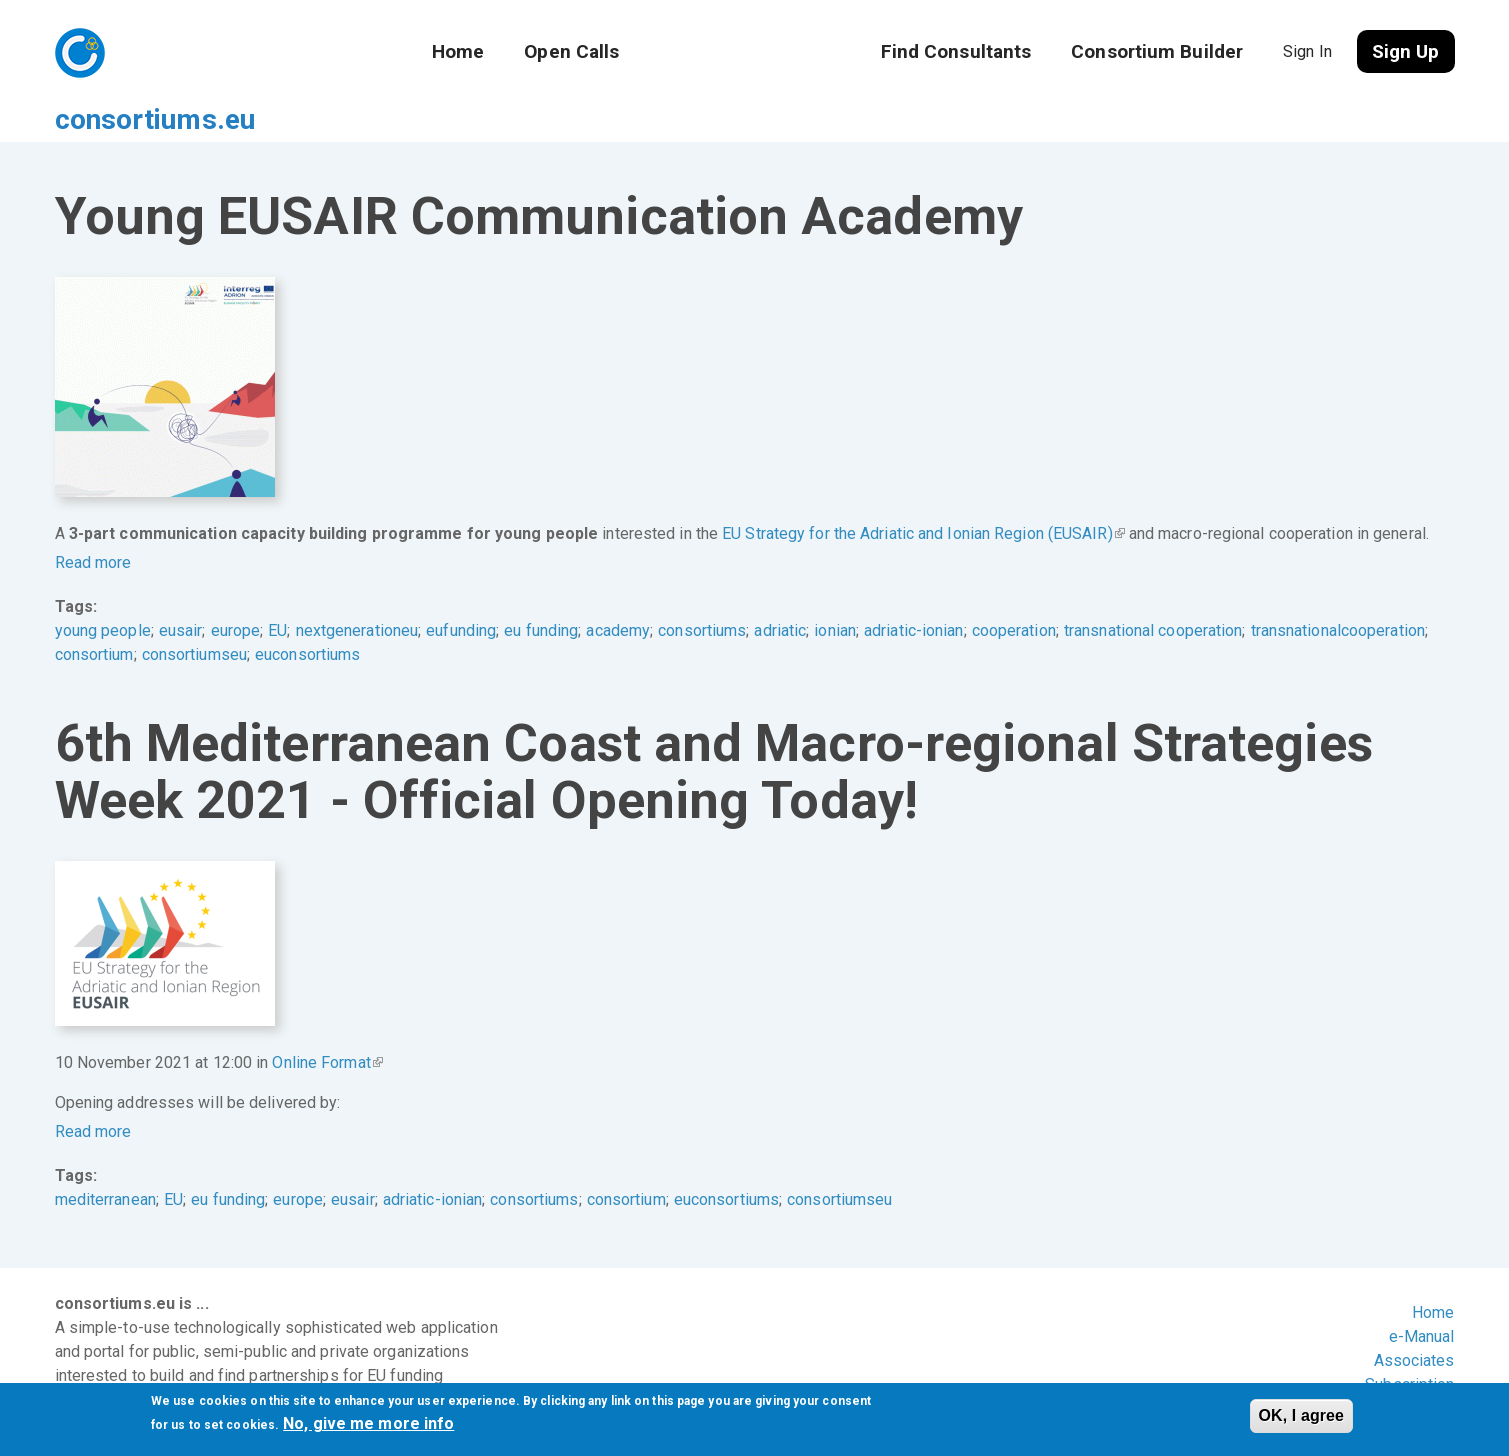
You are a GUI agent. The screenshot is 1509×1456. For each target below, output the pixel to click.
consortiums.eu (212, 50)
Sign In (1307, 51)
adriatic (780, 591)
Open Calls (571, 51)
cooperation (1014, 591)
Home (458, 51)
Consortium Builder (1157, 51)
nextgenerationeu (357, 591)
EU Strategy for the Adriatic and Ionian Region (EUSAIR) (923, 494)
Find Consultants (956, 51)
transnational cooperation (1153, 591)
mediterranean (105, 1160)
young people (103, 591)
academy (618, 591)
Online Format (327, 1023)
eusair (181, 591)
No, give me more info (368, 1423)
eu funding (541, 591)
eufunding (461, 591)
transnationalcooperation (1338, 591)
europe (236, 591)
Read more (93, 523)
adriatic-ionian (914, 591)
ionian (835, 591)
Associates (1414, 1321)
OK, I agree (1302, 1415)
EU (277, 591)
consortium (94, 615)
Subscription (1409, 1345)
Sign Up (1406, 51)
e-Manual (1422, 1297)
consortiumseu (194, 615)
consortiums (702, 591)
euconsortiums (307, 615)
